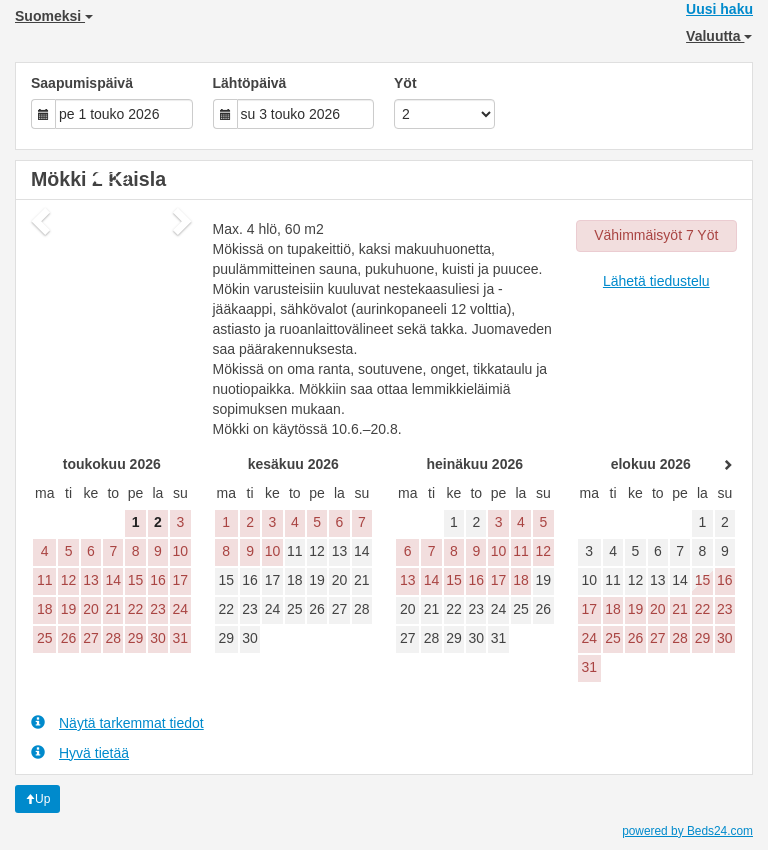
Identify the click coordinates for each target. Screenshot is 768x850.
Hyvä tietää (80, 752)
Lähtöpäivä (250, 83)
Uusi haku (719, 9)
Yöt (405, 83)
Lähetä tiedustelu (656, 281)
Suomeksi (54, 16)
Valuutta (719, 36)
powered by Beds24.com (687, 831)
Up (37, 799)
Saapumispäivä (82, 83)
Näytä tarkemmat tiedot (117, 722)
